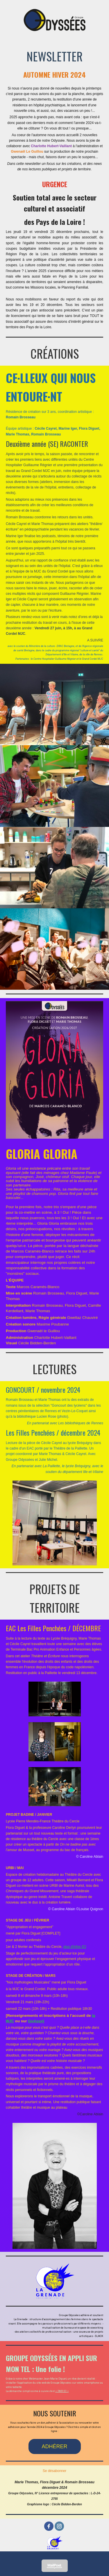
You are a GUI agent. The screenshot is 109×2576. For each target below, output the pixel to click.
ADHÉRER (54, 2446)
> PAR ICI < (62, 2391)
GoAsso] (36, 2021)
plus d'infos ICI (74, 1947)
